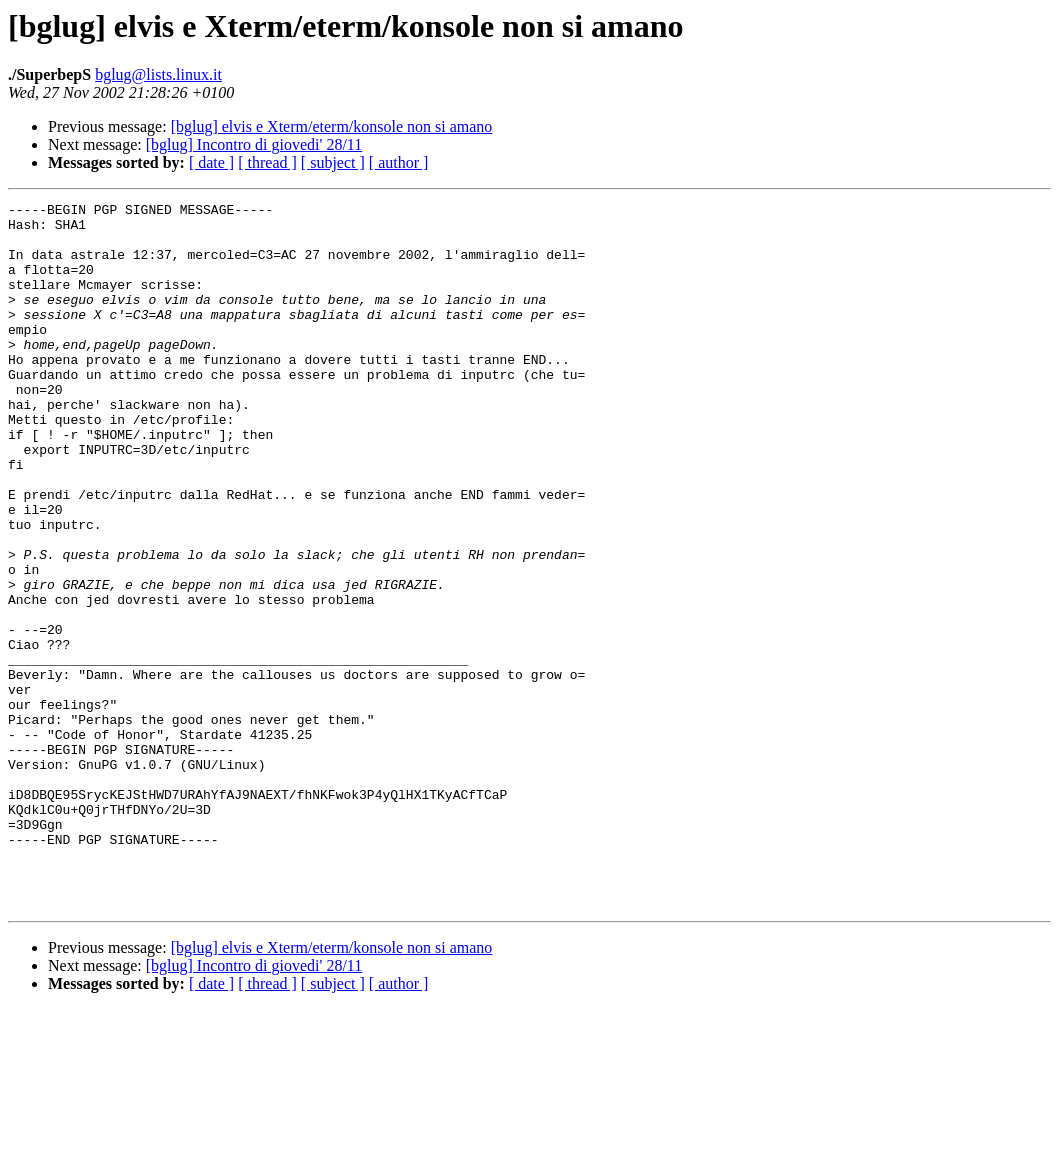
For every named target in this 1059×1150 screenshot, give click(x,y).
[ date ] (211, 162)
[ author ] (399, 162)
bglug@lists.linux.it (158, 74)
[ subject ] (333, 162)
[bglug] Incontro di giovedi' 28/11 (254, 144)
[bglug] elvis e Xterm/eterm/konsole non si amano (332, 126)
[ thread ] (267, 162)
